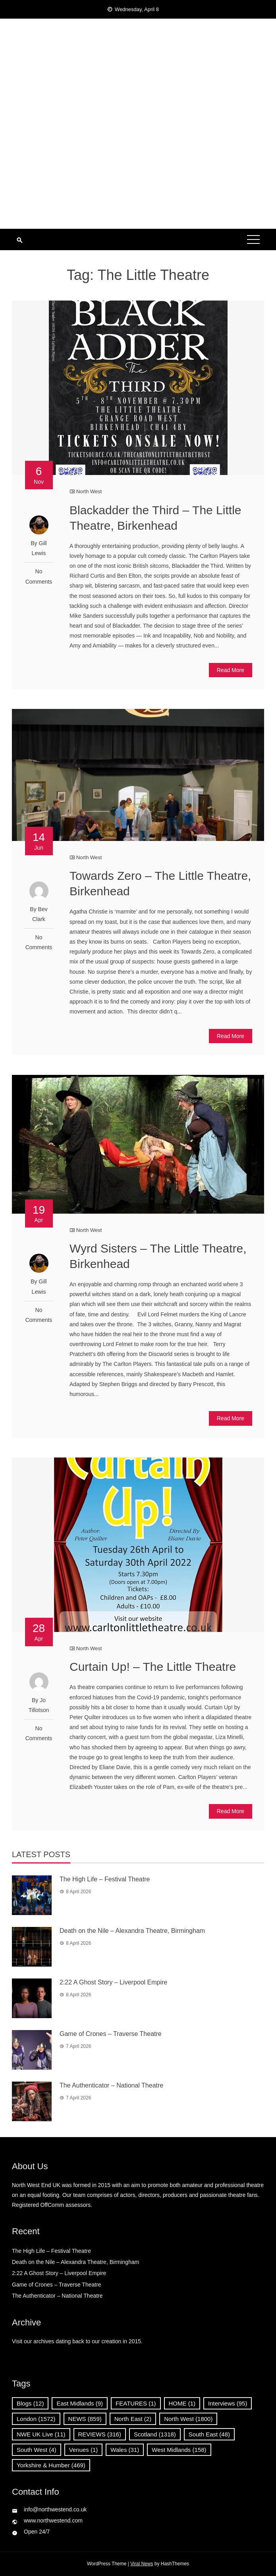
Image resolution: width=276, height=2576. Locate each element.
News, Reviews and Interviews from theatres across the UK (138, 75)
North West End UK (137, 59)
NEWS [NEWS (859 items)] (85, 2418)
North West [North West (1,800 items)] (188, 2418)
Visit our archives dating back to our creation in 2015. (77, 2341)
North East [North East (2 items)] (132, 2418)
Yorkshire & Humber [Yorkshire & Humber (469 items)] (51, 2465)
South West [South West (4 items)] (36, 2449)
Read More (230, 670)
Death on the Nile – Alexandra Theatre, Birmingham (132, 1930)
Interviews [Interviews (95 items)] (227, 2403)
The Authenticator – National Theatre (111, 2085)
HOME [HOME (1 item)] (182, 2403)
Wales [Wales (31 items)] (124, 2449)
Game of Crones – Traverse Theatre (111, 2033)
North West (89, 491)
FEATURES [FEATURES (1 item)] (136, 2403)
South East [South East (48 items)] (209, 2434)
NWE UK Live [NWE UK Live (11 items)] (41, 2434)
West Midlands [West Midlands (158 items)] (179, 2449)
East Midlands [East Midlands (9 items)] (79, 2403)
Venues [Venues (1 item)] (83, 2449)
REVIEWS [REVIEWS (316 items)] (99, 2434)
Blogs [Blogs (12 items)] (30, 2403)
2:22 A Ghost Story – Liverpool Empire (116, 1982)
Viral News (141, 2563)
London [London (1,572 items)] (36, 2418)
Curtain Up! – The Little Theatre (152, 1666)
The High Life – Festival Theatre (105, 1879)
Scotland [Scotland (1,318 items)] (155, 2434)
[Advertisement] (138, 169)
